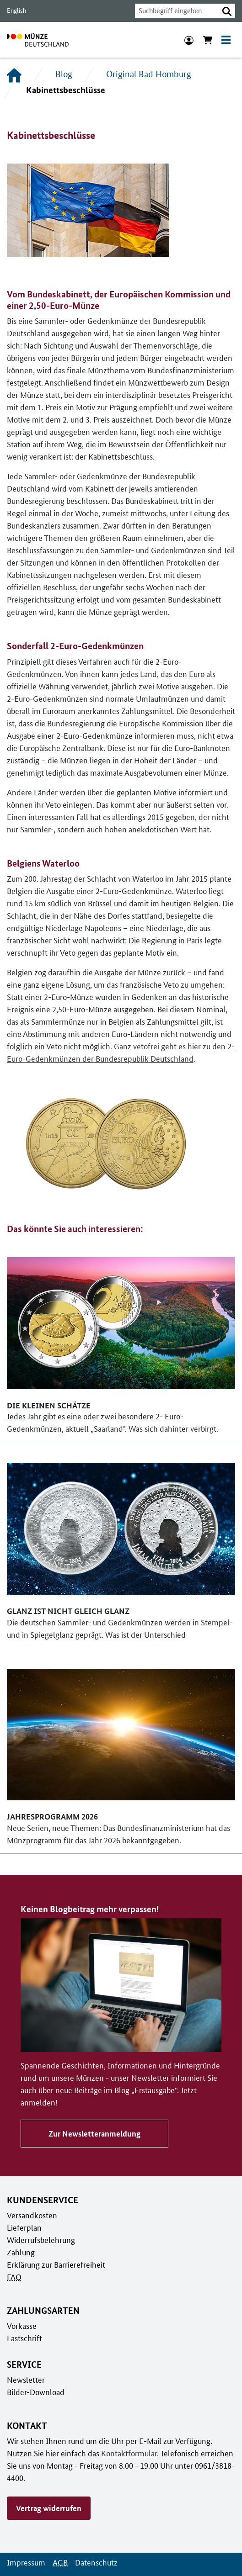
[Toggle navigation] (226, 40)
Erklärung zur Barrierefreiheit (55, 2252)
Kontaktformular (100, 2440)
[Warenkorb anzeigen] (207, 40)
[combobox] (174, 11)
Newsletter (25, 2367)
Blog (63, 74)
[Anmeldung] (189, 40)
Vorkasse (22, 2313)
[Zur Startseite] (38, 40)
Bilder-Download (35, 2379)
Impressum (25, 2537)
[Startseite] (14, 74)
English (16, 11)
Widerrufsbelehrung (40, 2227)
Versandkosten (31, 2202)
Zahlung (20, 2239)
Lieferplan (23, 2215)
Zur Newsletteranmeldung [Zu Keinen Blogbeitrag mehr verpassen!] (92, 2121)
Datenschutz (93, 2537)
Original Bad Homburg (146, 74)
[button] (227, 11)
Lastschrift (24, 2325)
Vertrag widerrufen (48, 2483)
